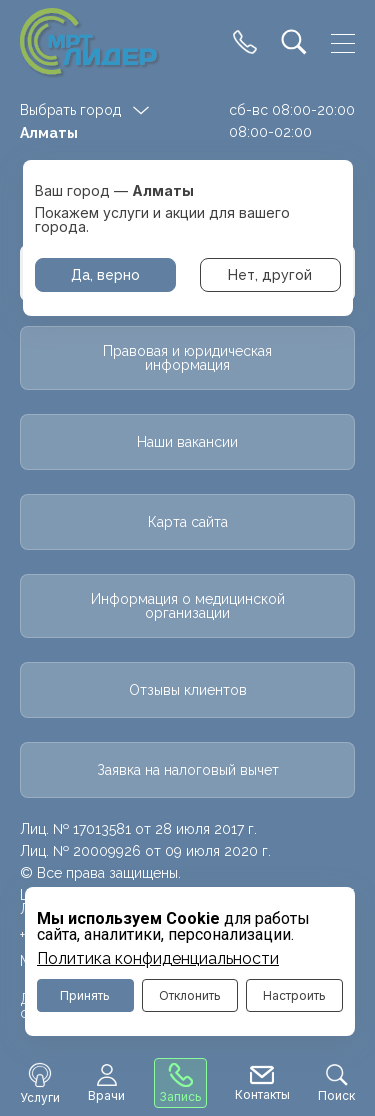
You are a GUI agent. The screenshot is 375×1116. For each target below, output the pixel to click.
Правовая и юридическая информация (187, 358)
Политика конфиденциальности (158, 959)
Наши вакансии (187, 442)
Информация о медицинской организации (188, 606)
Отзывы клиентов (188, 690)
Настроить (294, 995)
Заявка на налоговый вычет (188, 770)
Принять (85, 995)
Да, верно (105, 275)
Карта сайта (188, 522)
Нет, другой (270, 275)
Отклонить (190, 995)
